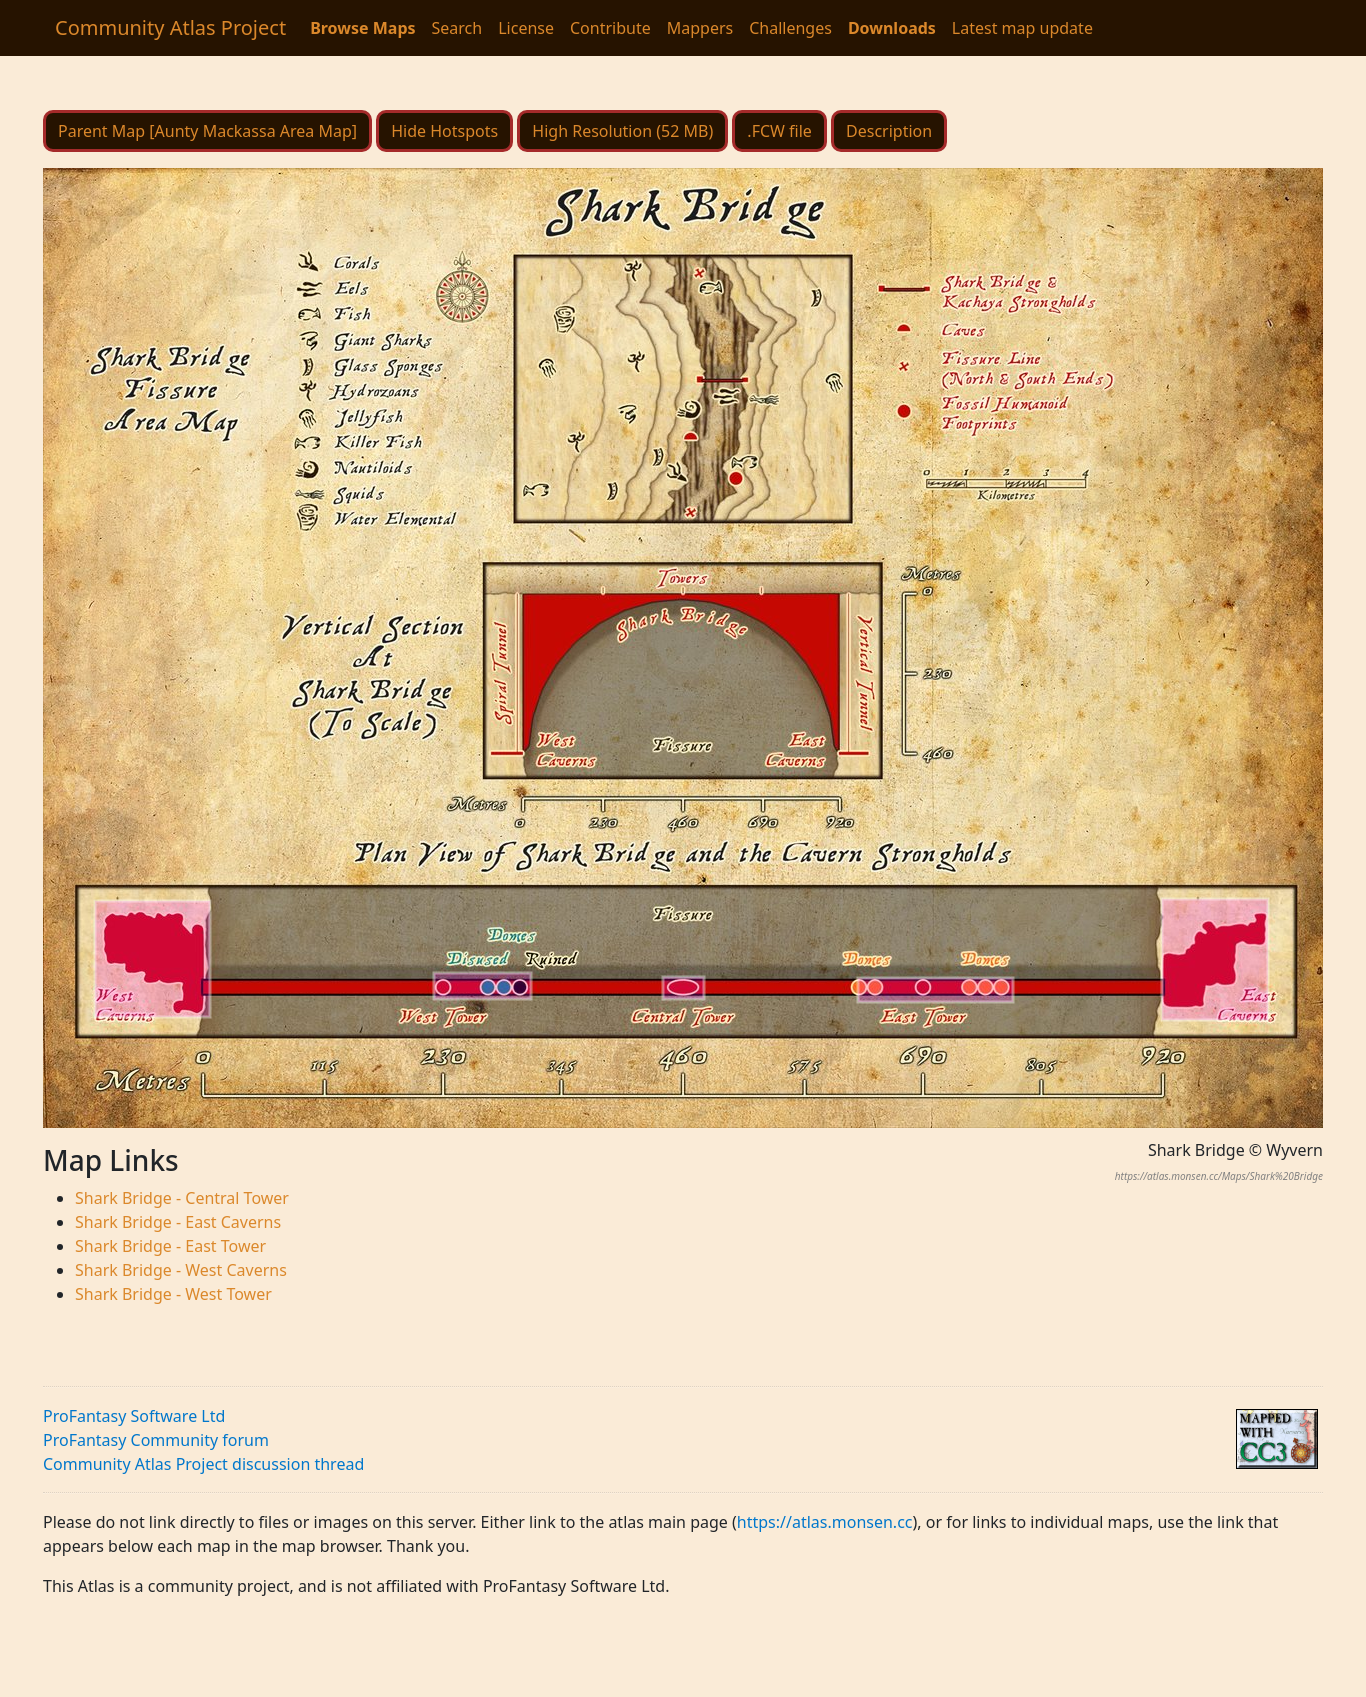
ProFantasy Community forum (156, 1440)
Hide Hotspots (444, 131)
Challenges (790, 28)
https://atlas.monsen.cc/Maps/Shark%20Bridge (1219, 1176)
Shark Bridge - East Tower (170, 1246)
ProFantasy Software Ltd (134, 1416)
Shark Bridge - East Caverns (178, 1222)
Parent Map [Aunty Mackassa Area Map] (207, 131)
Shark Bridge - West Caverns (181, 1270)
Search (457, 28)
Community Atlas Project (170, 27)
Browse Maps (362, 28)
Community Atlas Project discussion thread (203, 1464)
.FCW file (779, 131)
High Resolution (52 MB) (622, 131)
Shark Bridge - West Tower (173, 1294)
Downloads (892, 28)
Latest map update (1022, 28)
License (526, 28)
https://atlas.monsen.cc (825, 1522)
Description (889, 131)
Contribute (610, 28)
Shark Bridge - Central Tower (182, 1198)
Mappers (700, 28)
